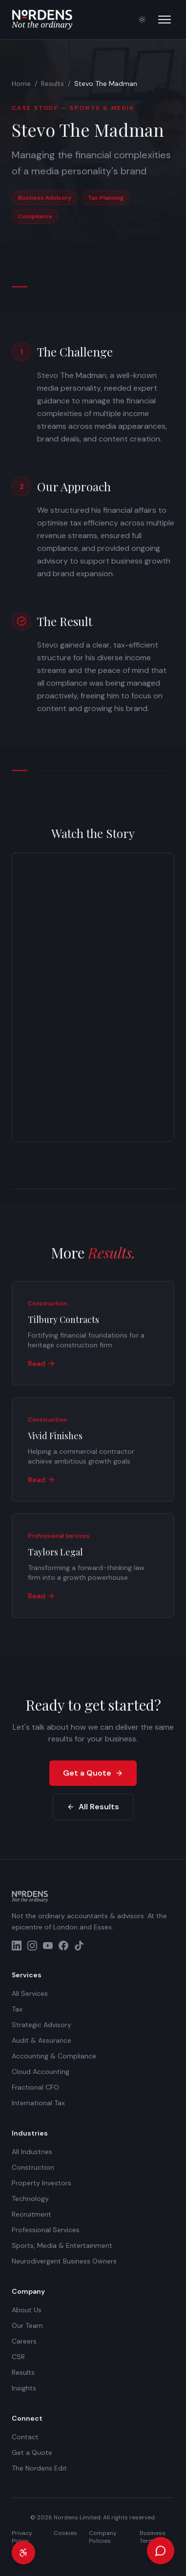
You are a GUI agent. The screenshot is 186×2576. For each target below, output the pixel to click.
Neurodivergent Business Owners (64, 2261)
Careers (24, 2341)
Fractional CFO (35, 2087)
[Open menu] (164, 19)
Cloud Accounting (40, 2071)
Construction (33, 2167)
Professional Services (46, 2229)
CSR (18, 2356)
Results (52, 83)
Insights (24, 2388)
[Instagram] (32, 1945)
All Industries (32, 2151)
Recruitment (31, 2214)
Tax (17, 2009)
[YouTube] (48, 1945)
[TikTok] (79, 1945)
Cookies (65, 2533)
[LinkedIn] (16, 1945)
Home (21, 83)
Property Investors (41, 2182)
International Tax (38, 2102)
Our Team (27, 2325)
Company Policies (103, 2537)
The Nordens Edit (39, 2468)
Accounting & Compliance (54, 2056)
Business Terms (152, 2537)
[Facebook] (63, 1945)
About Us (26, 2309)
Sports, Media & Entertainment (62, 2245)
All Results (93, 1806)
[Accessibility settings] (23, 2552)
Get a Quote (93, 1773)
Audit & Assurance (41, 2040)
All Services (30, 1993)
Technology (30, 2198)
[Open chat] (160, 2550)
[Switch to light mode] (142, 19)
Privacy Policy (22, 2537)
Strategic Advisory (41, 2024)
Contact (25, 2436)
